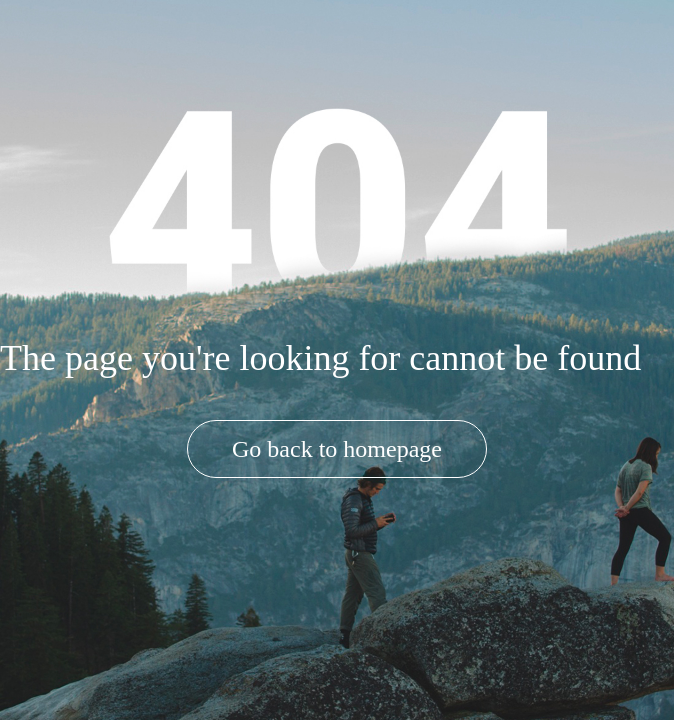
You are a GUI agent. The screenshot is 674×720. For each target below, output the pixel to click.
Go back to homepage (337, 449)
